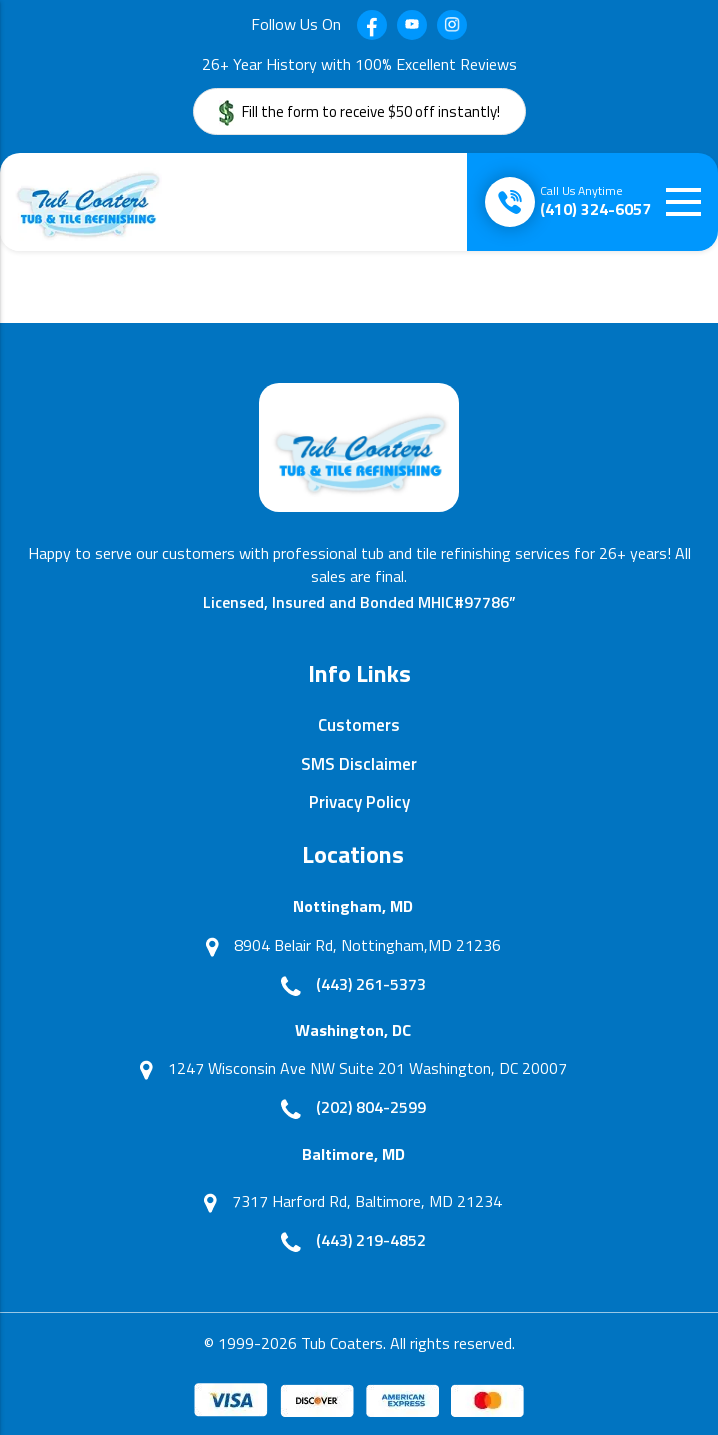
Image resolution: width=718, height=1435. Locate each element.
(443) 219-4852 (371, 1240)
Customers (359, 725)
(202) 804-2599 (371, 1107)
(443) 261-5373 (371, 984)
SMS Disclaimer (359, 764)
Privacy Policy (359, 802)
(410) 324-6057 (595, 201)
